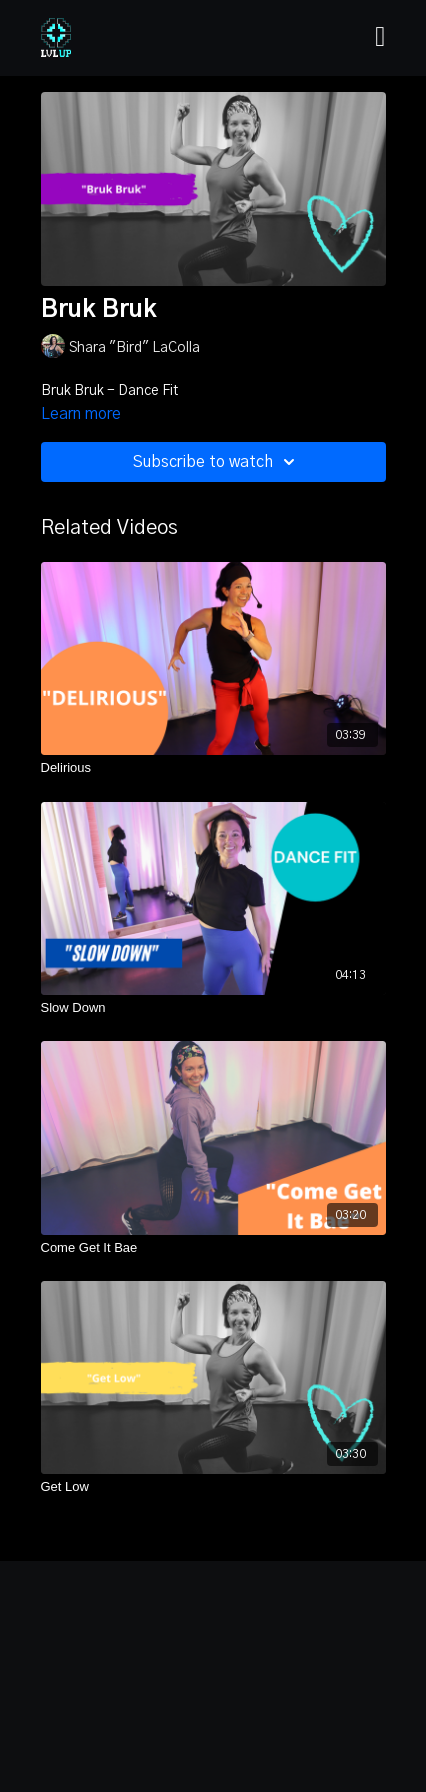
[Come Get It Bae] (213, 1248)
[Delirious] (213, 768)
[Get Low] (213, 1487)
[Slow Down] (213, 1008)
